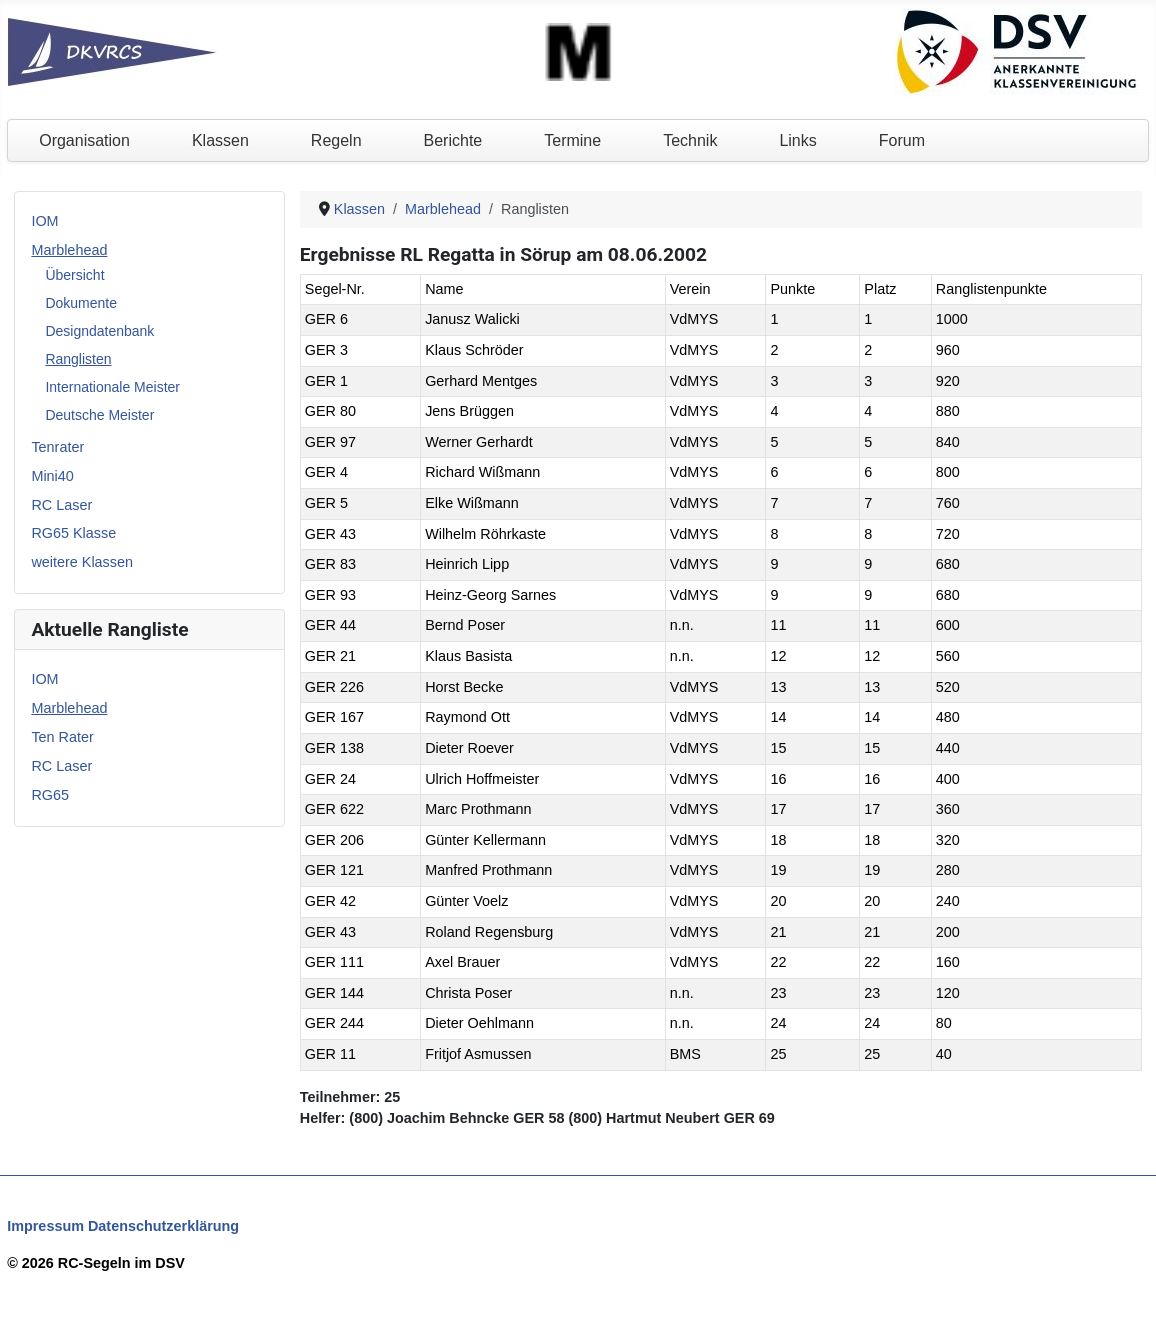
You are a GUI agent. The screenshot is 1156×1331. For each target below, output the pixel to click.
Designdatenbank (99, 331)
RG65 (50, 795)
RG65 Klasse (73, 533)
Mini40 (52, 476)
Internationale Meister (112, 387)
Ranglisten (78, 359)
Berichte (453, 140)
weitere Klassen (82, 562)
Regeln (336, 140)
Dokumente (81, 303)
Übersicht (74, 275)
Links (797, 140)
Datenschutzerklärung (163, 1226)
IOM (44, 221)
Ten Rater (62, 737)
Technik (690, 140)
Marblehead (69, 250)
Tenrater (57, 447)
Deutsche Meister (99, 415)
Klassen (220, 140)
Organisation (84, 140)
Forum (902, 140)
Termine (572, 140)
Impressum (45, 1226)
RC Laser (61, 505)
